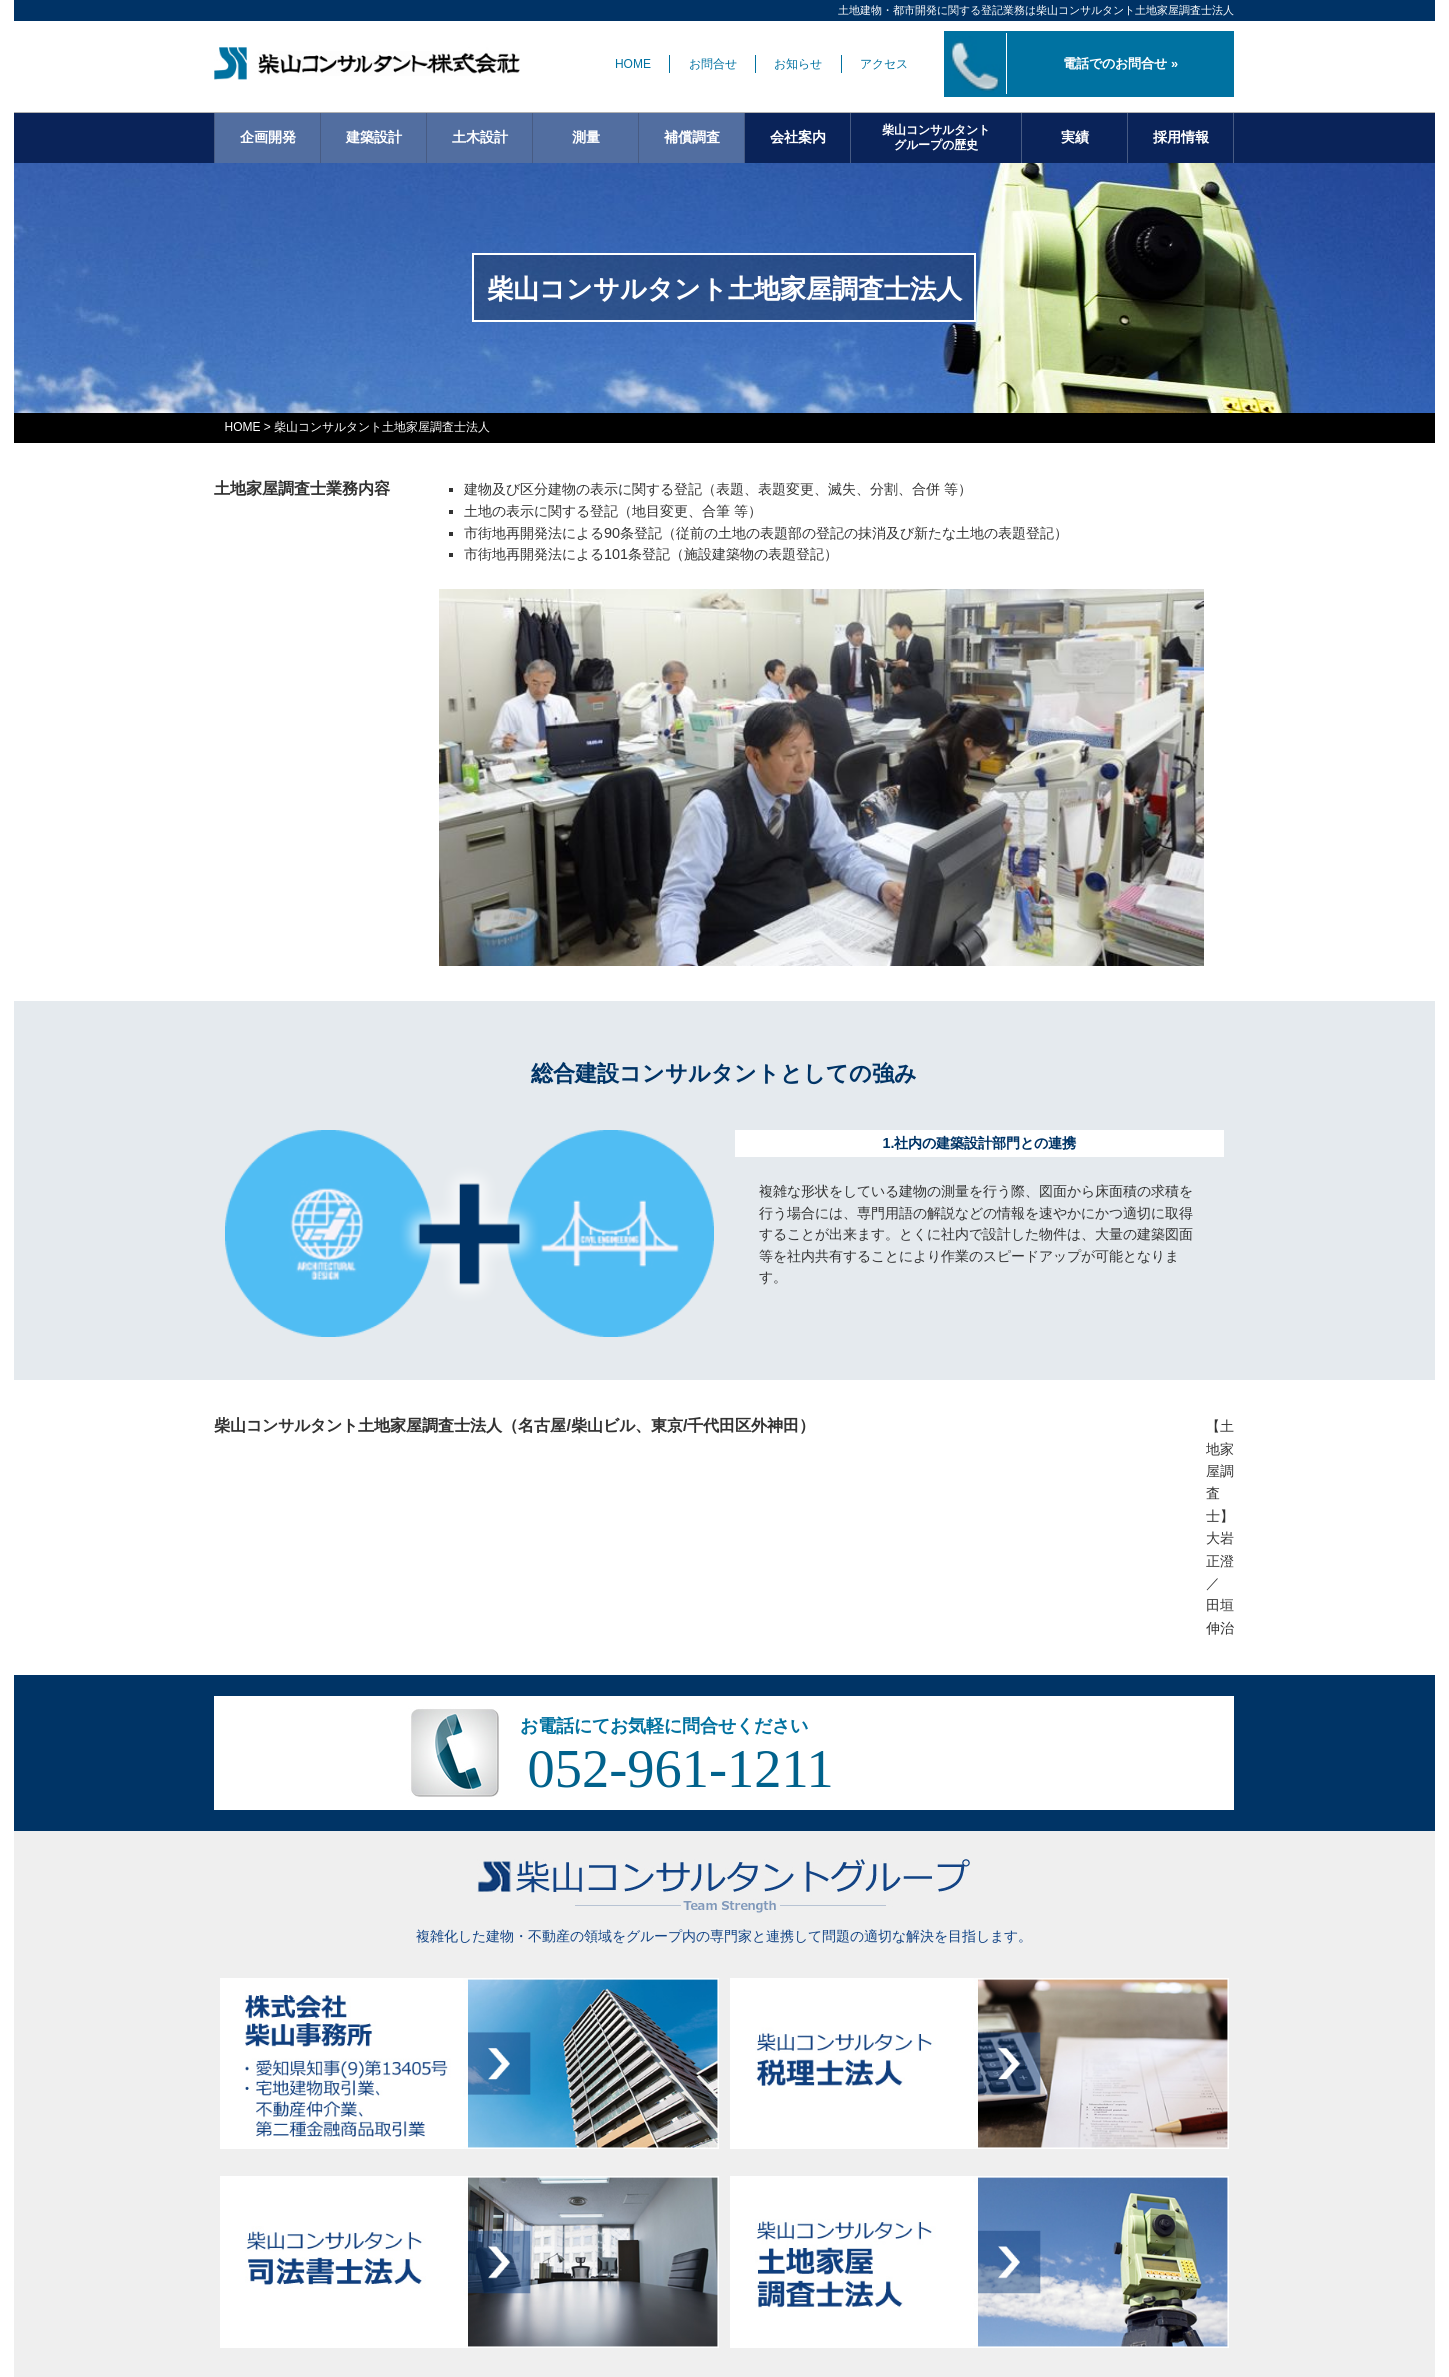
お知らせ (798, 64)
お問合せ (713, 64)
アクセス (884, 64)
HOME (633, 64)
